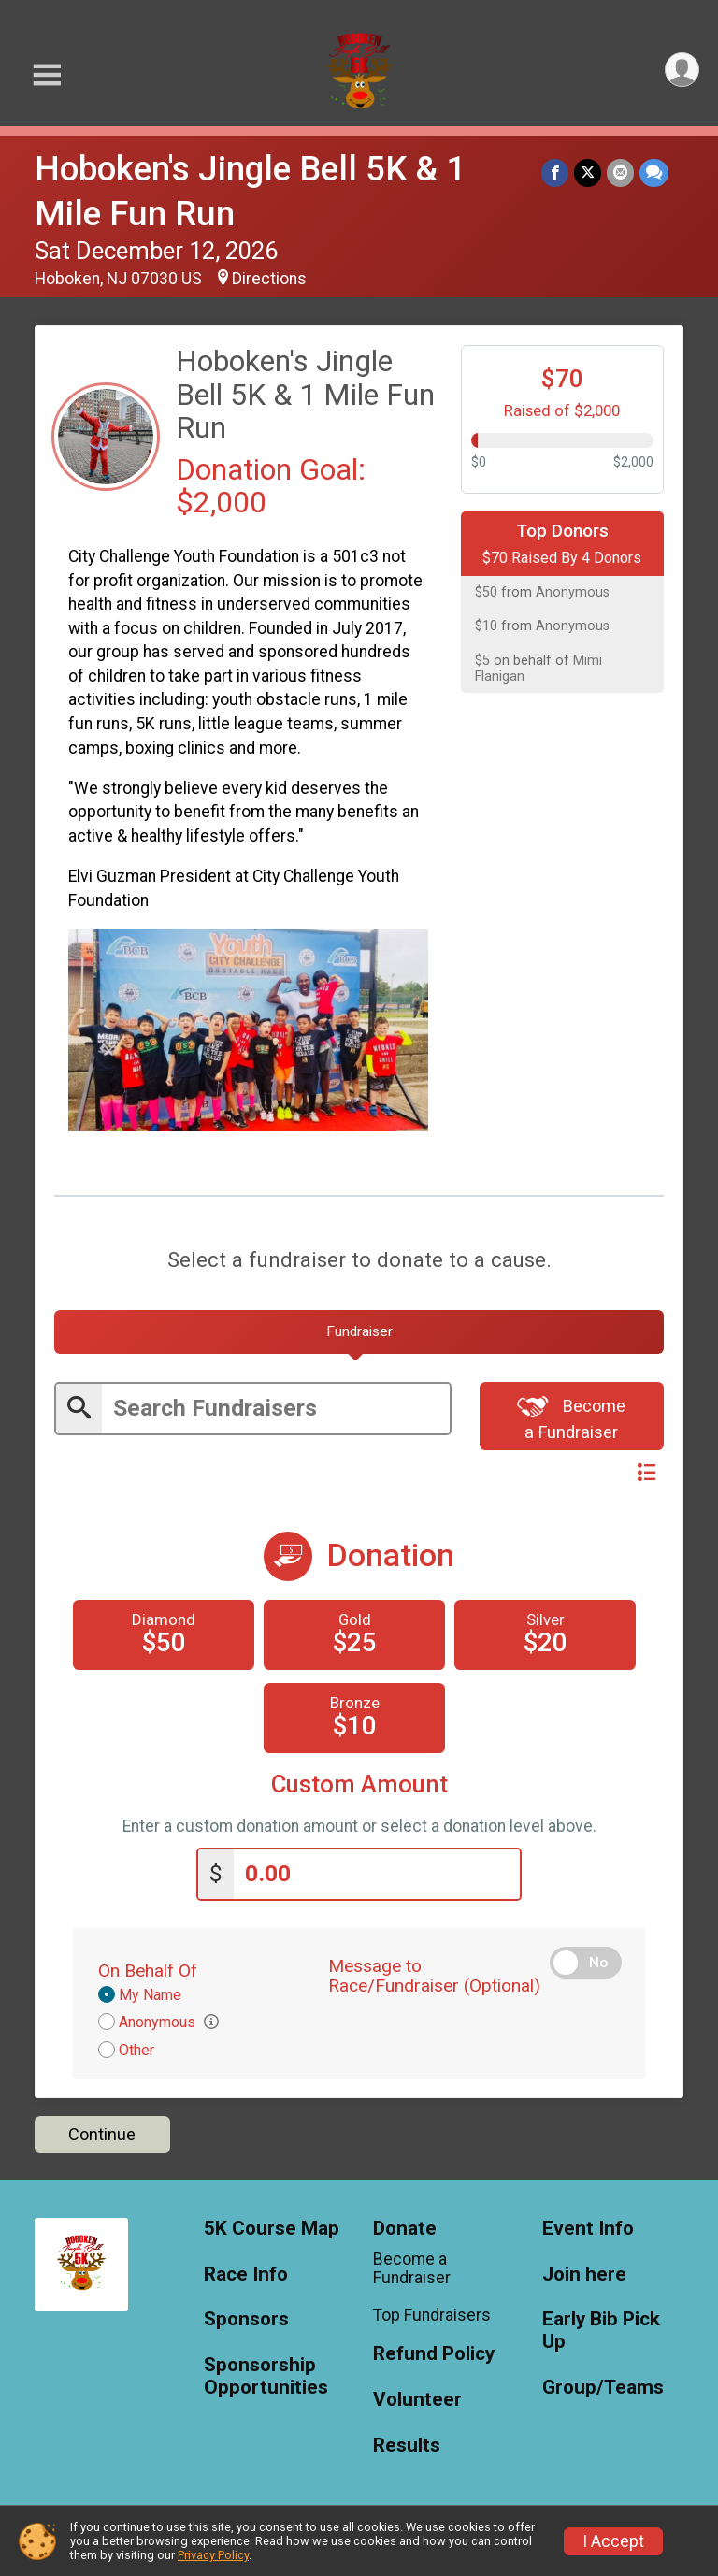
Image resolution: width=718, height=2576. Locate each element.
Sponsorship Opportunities (266, 2376)
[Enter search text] (276, 1408)
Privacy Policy (213, 2555)
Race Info (246, 2274)
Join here (584, 2274)
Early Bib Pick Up (601, 2331)
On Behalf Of (147, 1970)
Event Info (588, 2228)
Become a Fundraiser (571, 1417)
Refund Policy (434, 2354)
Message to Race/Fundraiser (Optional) (434, 1975)
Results (406, 2445)
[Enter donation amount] (377, 1874)
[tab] (359, 1332)
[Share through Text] (653, 172)
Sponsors (246, 2319)
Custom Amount (359, 1784)
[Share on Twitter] (587, 172)
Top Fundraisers (432, 2315)
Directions (269, 278)
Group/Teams (603, 2387)
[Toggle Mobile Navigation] (46, 75)
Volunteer (417, 2400)
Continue (102, 2134)
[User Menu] (682, 69)
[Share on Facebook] (554, 172)
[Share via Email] (620, 172)
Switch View (599, 1472)
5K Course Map (271, 2228)
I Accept (613, 2541)
